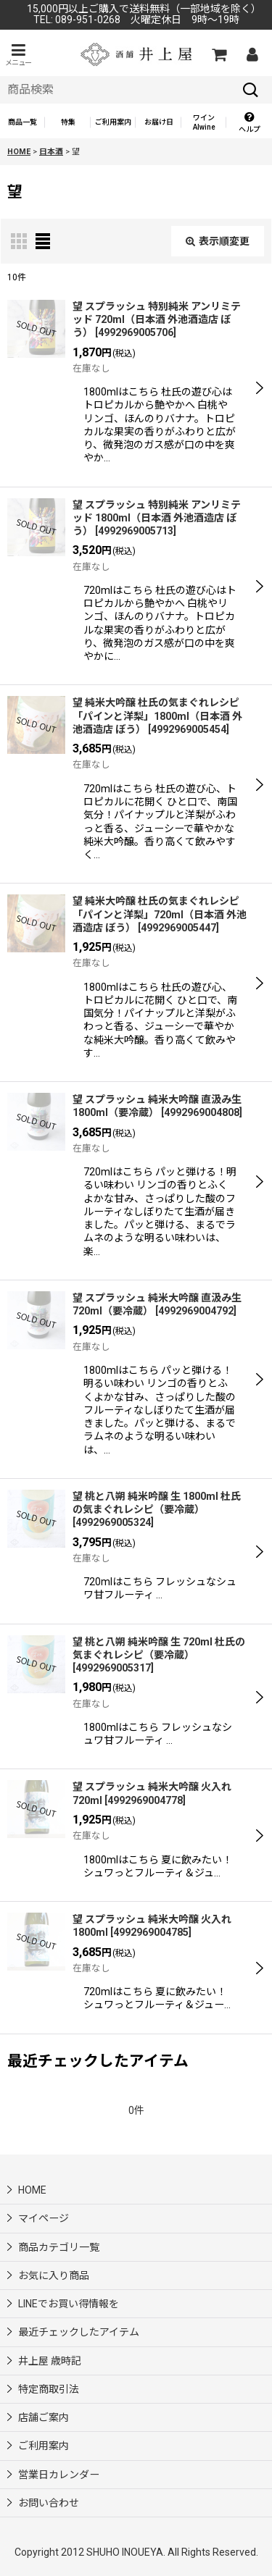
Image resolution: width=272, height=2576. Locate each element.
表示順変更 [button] (218, 241)
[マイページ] (252, 54)
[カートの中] (218, 54)
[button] (18, 55)
